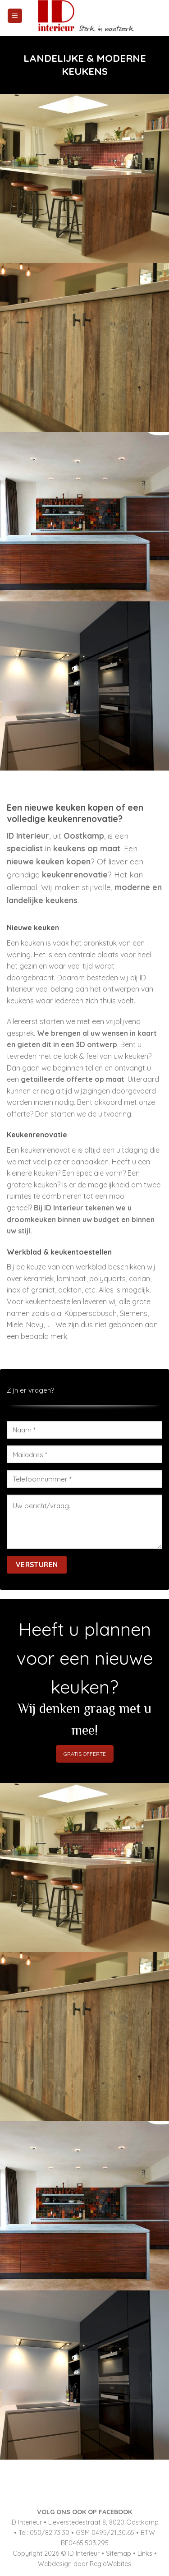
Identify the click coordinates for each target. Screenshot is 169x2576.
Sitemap (118, 2553)
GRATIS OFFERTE (85, 1753)
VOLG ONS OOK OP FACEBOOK (84, 2512)
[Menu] (15, 16)
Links (144, 2553)
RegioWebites (110, 2564)
